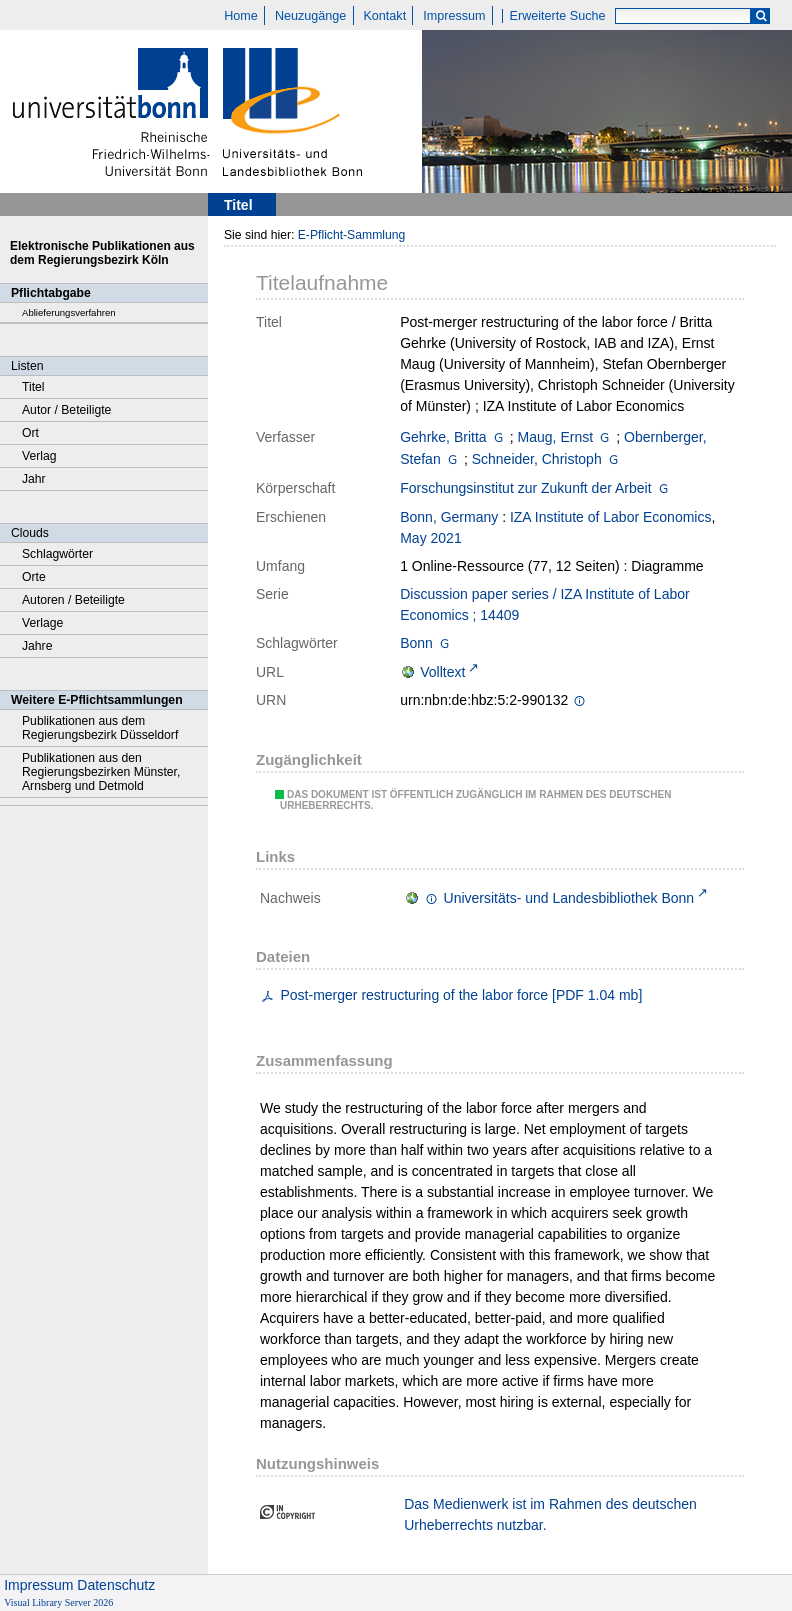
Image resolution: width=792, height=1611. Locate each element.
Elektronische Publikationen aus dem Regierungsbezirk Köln (102, 253)
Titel (33, 387)
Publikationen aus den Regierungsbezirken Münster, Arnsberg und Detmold (101, 772)
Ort (30, 433)
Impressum (454, 16)
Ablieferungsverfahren (69, 312)
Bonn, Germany (449, 517)
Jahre (37, 646)
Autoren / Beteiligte (73, 600)
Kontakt (384, 16)
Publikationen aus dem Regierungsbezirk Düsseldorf (100, 728)
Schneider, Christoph (537, 459)
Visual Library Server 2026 (58, 1602)
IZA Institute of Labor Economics (611, 517)
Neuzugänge (310, 16)
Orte (34, 577)
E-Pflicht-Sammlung (352, 235)
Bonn (416, 643)
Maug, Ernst (555, 437)
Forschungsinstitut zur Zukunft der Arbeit (525, 488)
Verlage (42, 623)
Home (241, 16)
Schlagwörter (57, 554)
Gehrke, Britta (443, 437)
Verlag (39, 456)
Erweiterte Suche (558, 16)
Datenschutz (116, 1585)
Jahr (34, 479)
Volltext (442, 672)
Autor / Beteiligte (66, 410)
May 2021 (430, 538)
